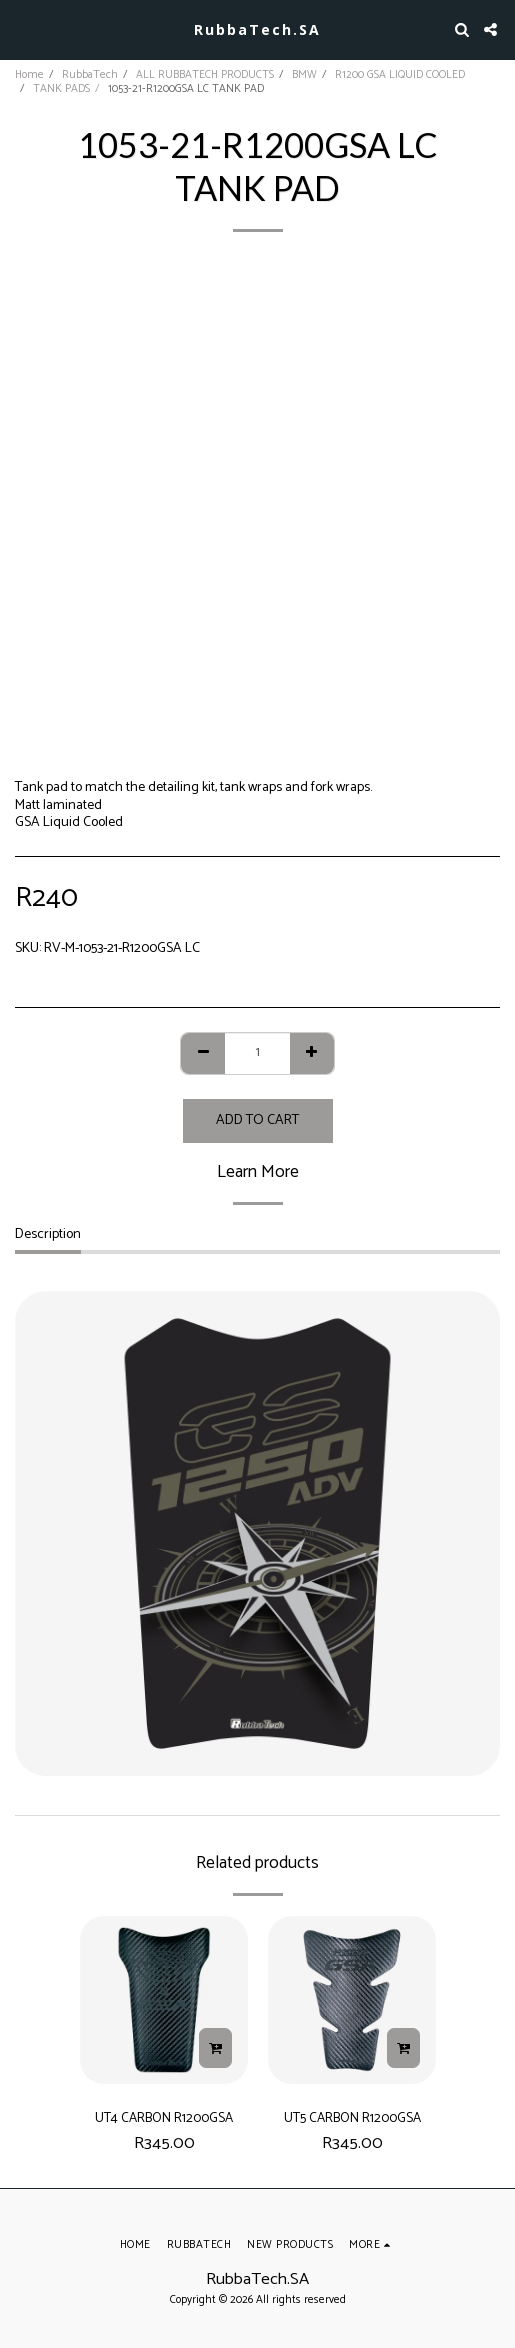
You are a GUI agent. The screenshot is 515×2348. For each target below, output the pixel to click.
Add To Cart (257, 1120)
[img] (164, 2000)
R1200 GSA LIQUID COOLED (400, 75)
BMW (304, 75)
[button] (22, 28)
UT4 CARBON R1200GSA (164, 2118)
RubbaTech (90, 75)
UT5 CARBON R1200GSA (352, 2118)
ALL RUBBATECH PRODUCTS (205, 75)
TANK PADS (61, 89)
